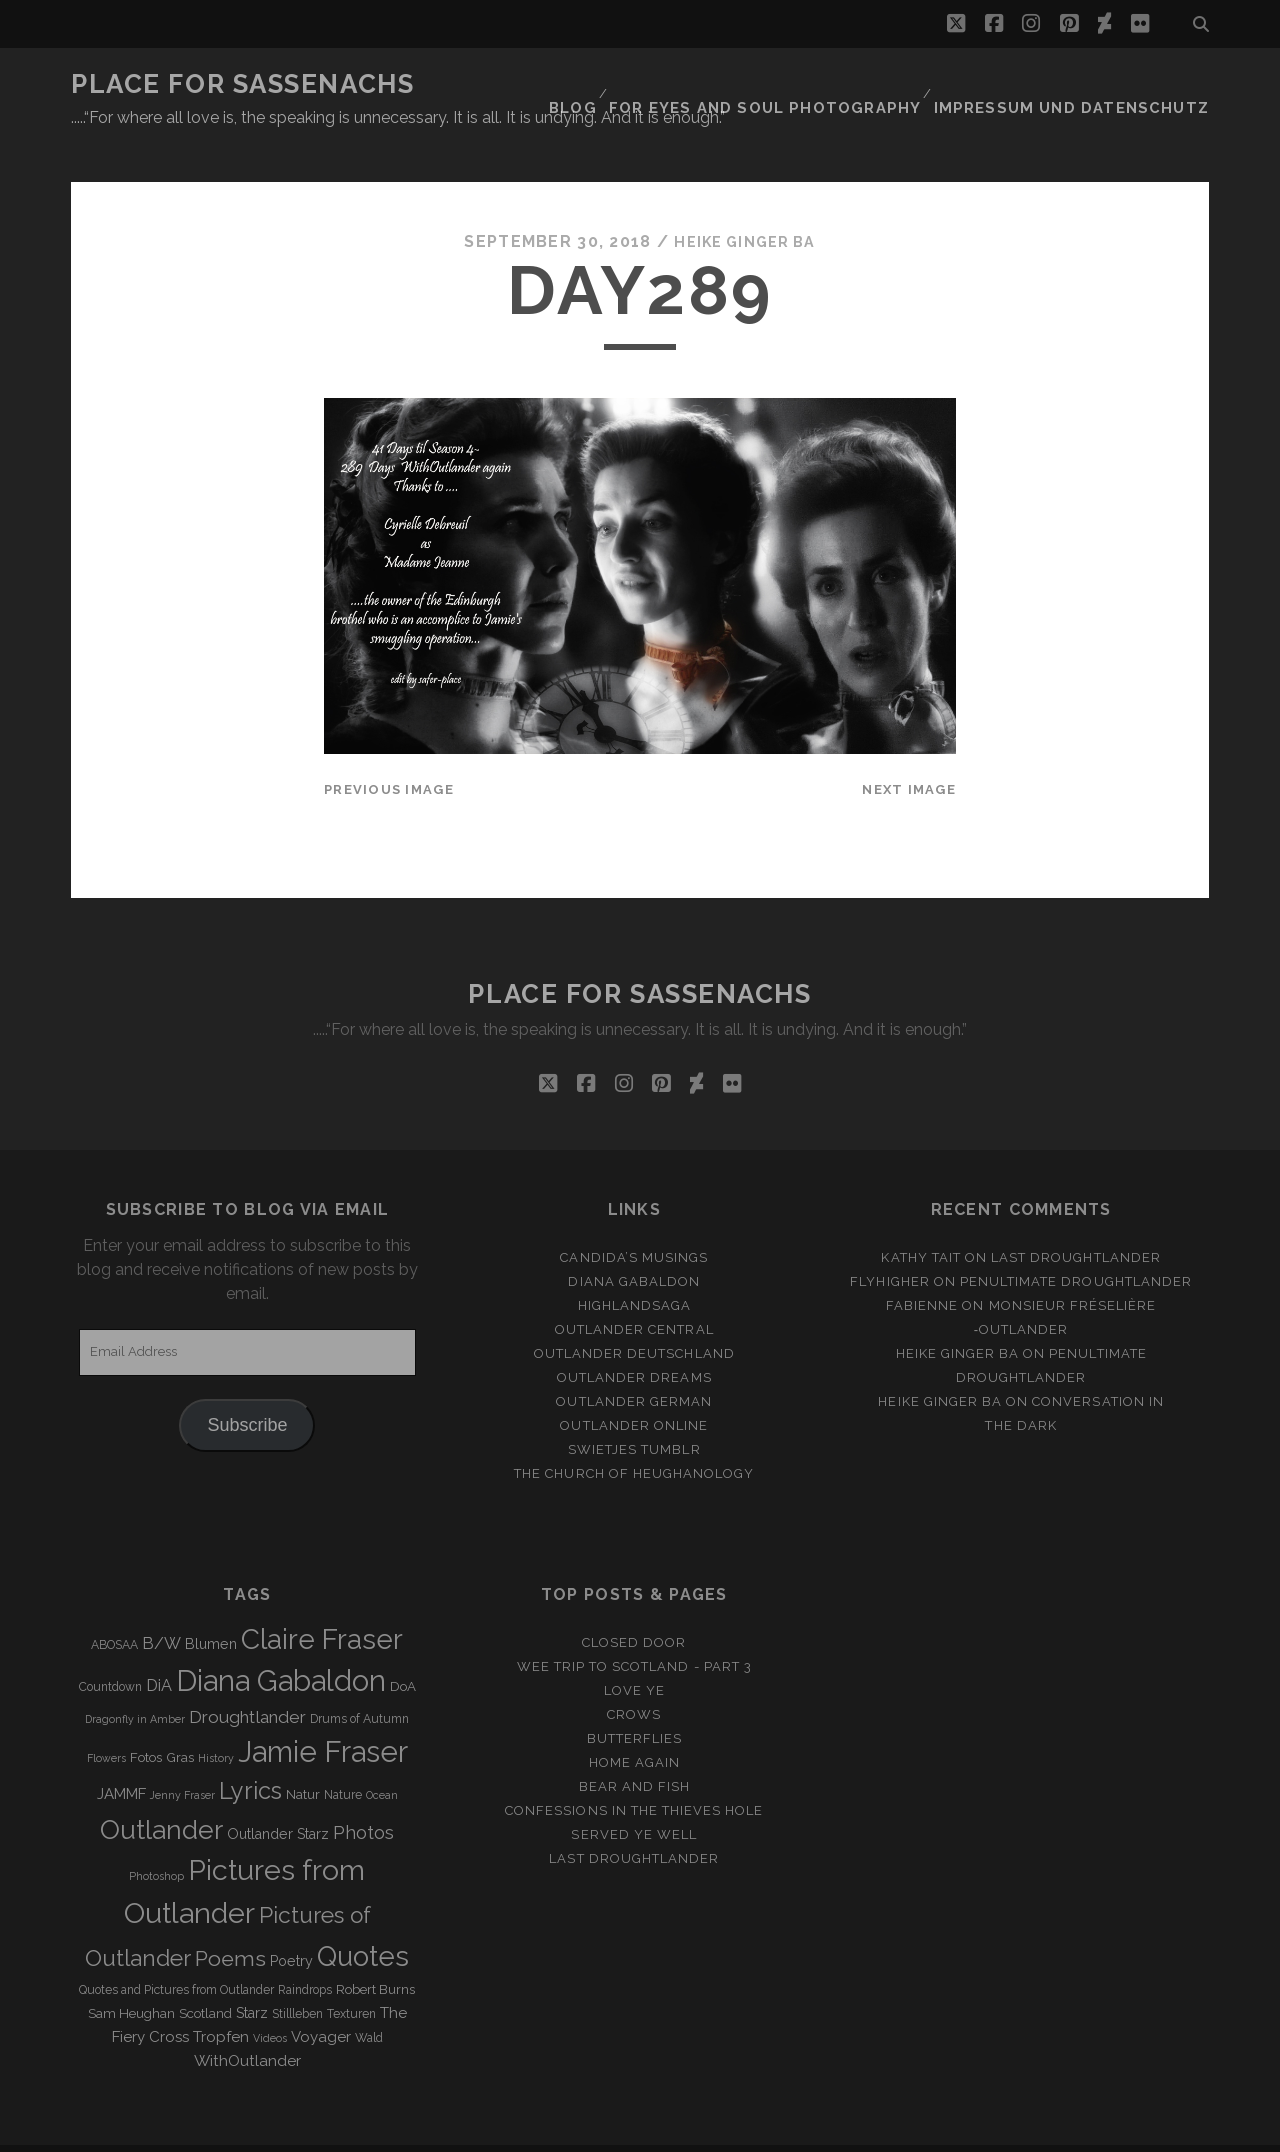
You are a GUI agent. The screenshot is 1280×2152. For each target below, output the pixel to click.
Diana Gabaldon (634, 1244)
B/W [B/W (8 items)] (161, 1606)
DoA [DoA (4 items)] (403, 1649)
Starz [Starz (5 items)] (252, 1976)
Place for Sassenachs (242, 84)
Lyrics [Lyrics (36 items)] (250, 1754)
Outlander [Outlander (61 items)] (161, 1792)
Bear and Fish (635, 1749)
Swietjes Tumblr (634, 1412)
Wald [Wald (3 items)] (369, 2001)
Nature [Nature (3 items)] (343, 1758)
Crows (634, 1677)
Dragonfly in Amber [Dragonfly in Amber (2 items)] (135, 1682)
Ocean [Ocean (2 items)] (382, 1758)
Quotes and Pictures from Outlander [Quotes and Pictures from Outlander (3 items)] (176, 1953)
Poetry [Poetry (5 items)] (291, 1924)
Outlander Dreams (634, 1340)
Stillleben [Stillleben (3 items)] (297, 1977)
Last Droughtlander (1076, 1220)
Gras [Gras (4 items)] (180, 1720)
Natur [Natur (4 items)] (303, 1757)
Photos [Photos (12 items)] (363, 1795)
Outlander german (634, 1364)
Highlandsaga (635, 1268)
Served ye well (634, 1797)
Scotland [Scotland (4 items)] (205, 1976)
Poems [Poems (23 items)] (230, 1921)
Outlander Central (634, 1292)
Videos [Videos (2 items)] (270, 2001)
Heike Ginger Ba (745, 204)
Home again (634, 1725)
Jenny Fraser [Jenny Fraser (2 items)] (182, 1758)
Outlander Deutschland (634, 1316)
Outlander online (634, 1388)
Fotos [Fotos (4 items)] (146, 1720)
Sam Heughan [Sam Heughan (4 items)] (131, 1976)
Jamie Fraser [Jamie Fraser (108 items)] (323, 1714)
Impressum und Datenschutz (1089, 84)
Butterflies (634, 1701)
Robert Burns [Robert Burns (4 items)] (375, 1952)
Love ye (634, 1653)
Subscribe (247, 1388)
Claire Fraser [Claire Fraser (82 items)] (322, 1602)
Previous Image (389, 752)
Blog (631, 84)
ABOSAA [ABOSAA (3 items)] (114, 1608)
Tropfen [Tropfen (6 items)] (221, 2000)
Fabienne (922, 1268)
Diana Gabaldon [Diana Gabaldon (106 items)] (281, 1644)
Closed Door (634, 1605)
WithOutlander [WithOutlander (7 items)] (247, 2023)
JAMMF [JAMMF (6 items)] (121, 1757)
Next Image (909, 752)
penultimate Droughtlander (1076, 1244)
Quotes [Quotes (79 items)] (363, 1919)
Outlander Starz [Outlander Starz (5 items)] (278, 1797)
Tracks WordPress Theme (555, 2129)
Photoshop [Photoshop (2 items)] (156, 1839)
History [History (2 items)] (216, 1721)
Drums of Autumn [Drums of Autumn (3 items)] (359, 1682)
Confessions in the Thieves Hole (634, 1773)
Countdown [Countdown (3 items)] (110, 1650)
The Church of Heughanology (634, 1437)
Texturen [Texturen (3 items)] (351, 1977)
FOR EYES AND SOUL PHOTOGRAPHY (810, 84)
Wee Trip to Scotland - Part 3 (634, 1629)
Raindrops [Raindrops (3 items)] (305, 1953)
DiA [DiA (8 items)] (159, 1648)
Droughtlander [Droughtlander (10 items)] (247, 1680)
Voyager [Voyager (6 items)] (321, 2000)
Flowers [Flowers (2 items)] (106, 1721)
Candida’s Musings (634, 1220)
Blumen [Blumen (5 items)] (211, 1607)
